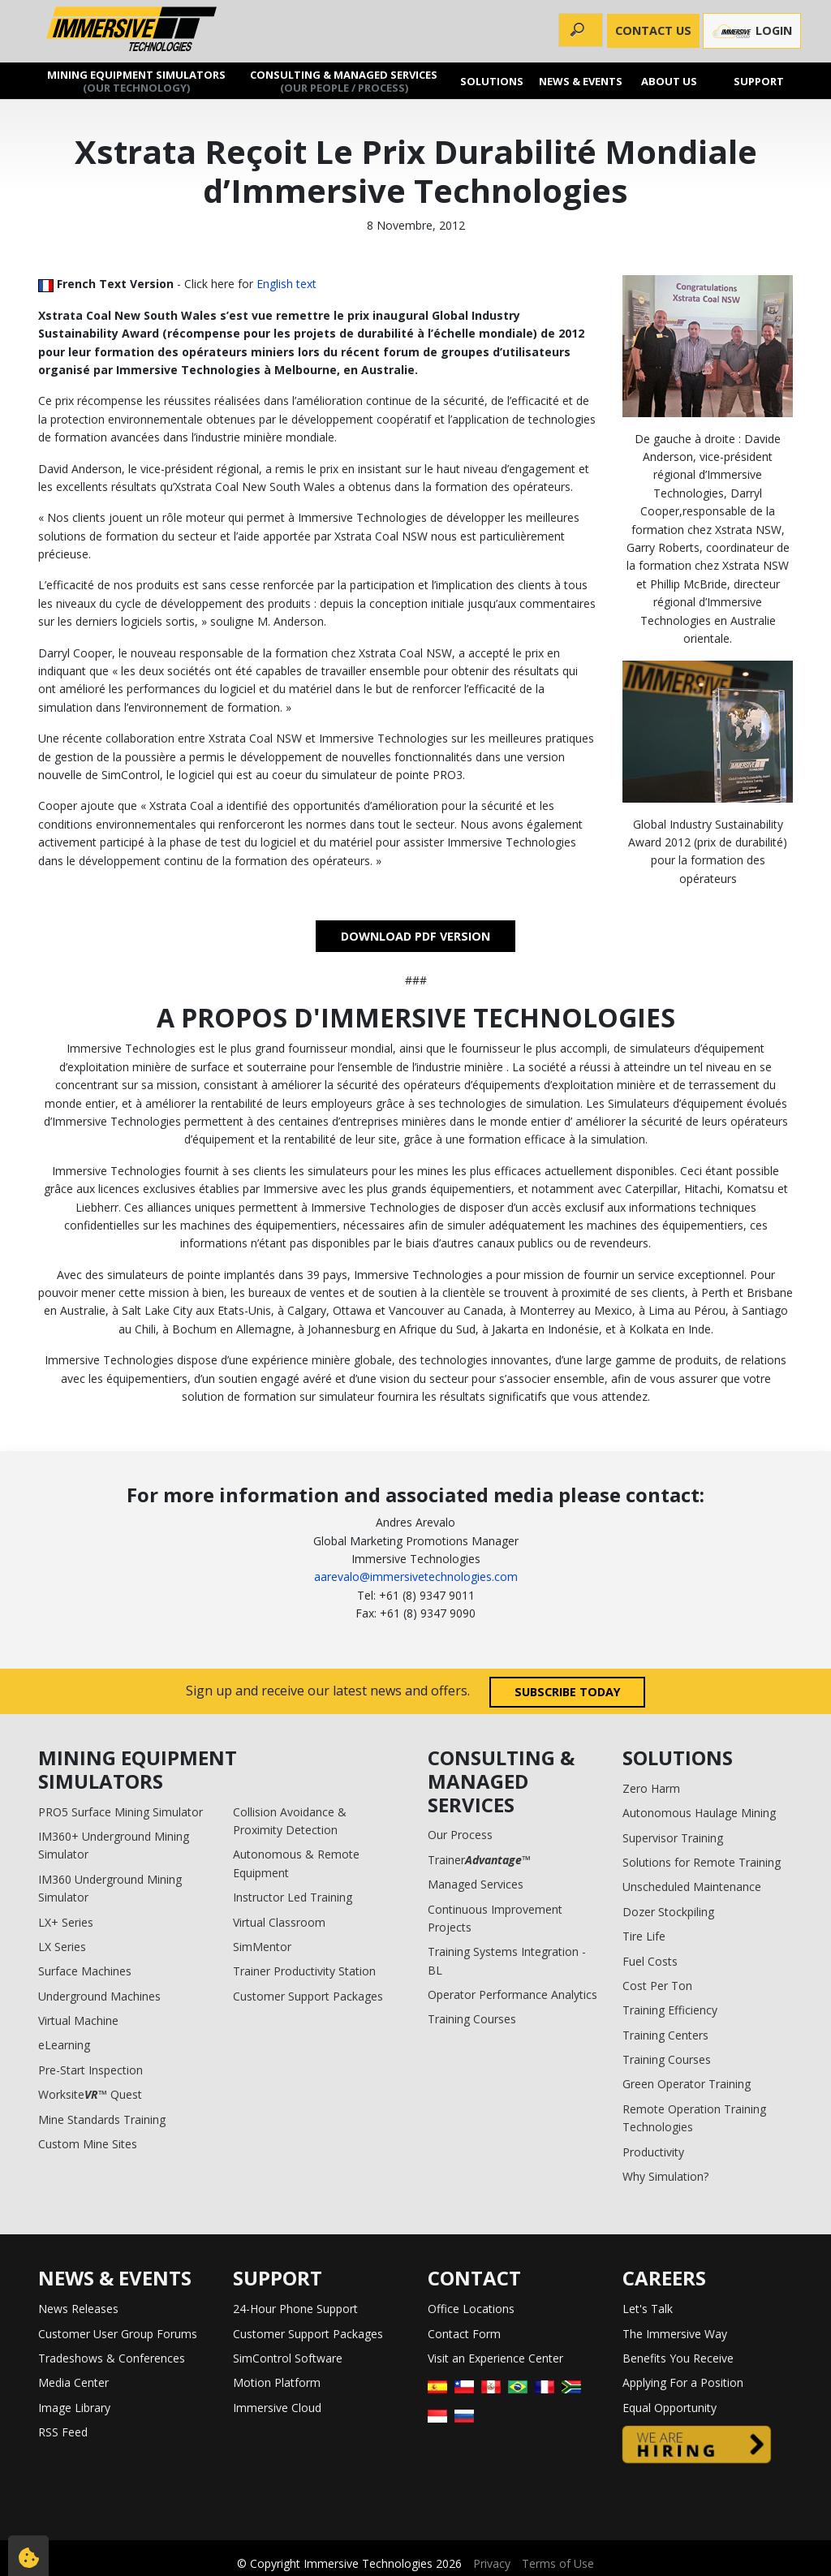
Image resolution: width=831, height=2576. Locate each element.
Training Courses (472, 2019)
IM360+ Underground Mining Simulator (113, 1845)
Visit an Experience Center (495, 2358)
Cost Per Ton (657, 1985)
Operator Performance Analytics (512, 1994)
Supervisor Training (672, 1838)
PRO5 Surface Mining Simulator (120, 1812)
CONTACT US (653, 30)
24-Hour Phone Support (295, 2308)
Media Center (73, 2382)
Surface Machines (84, 1971)
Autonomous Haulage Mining (699, 1812)
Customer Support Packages (308, 1996)
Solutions (491, 81)
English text (286, 283)
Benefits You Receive (678, 2358)
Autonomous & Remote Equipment (296, 1863)
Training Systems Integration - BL (507, 1960)
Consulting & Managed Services (343, 81)
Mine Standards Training (102, 2119)
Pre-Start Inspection (90, 2070)
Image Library (74, 2407)
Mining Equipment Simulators (136, 81)
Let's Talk (647, 2308)
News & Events (580, 81)
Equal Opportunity (669, 2407)
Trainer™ (479, 1859)
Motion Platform (277, 2382)
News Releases (78, 2308)
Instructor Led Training (292, 1897)
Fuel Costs (650, 1961)
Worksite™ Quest (90, 2094)
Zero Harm (651, 1788)
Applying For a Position (682, 2382)
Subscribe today (568, 1691)
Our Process (460, 1834)
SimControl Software (287, 2358)
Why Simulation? (665, 2176)
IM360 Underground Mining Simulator (110, 1888)
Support (758, 81)
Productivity (653, 2152)
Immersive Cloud (277, 2407)
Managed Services (475, 1884)
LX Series (62, 1946)
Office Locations (471, 2308)
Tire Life (643, 1936)
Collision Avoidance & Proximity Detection (290, 1820)
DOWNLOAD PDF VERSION (415, 936)
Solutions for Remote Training (701, 1862)
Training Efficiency (669, 2010)
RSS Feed (63, 2432)
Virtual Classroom (279, 1922)
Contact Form (464, 2333)
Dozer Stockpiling (668, 1911)
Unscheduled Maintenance (691, 1886)
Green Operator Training (686, 2083)
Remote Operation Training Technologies (694, 2117)
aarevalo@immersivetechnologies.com (416, 1576)
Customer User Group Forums (117, 2333)
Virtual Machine (78, 2020)
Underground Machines (99, 1996)
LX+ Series (65, 1922)
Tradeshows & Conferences (111, 2358)
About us (669, 81)
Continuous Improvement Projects (495, 1918)
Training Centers (665, 2035)
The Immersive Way (674, 2333)
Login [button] (752, 31)
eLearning (64, 2045)
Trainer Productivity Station (304, 1971)
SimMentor (262, 1946)
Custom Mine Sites (87, 2144)
